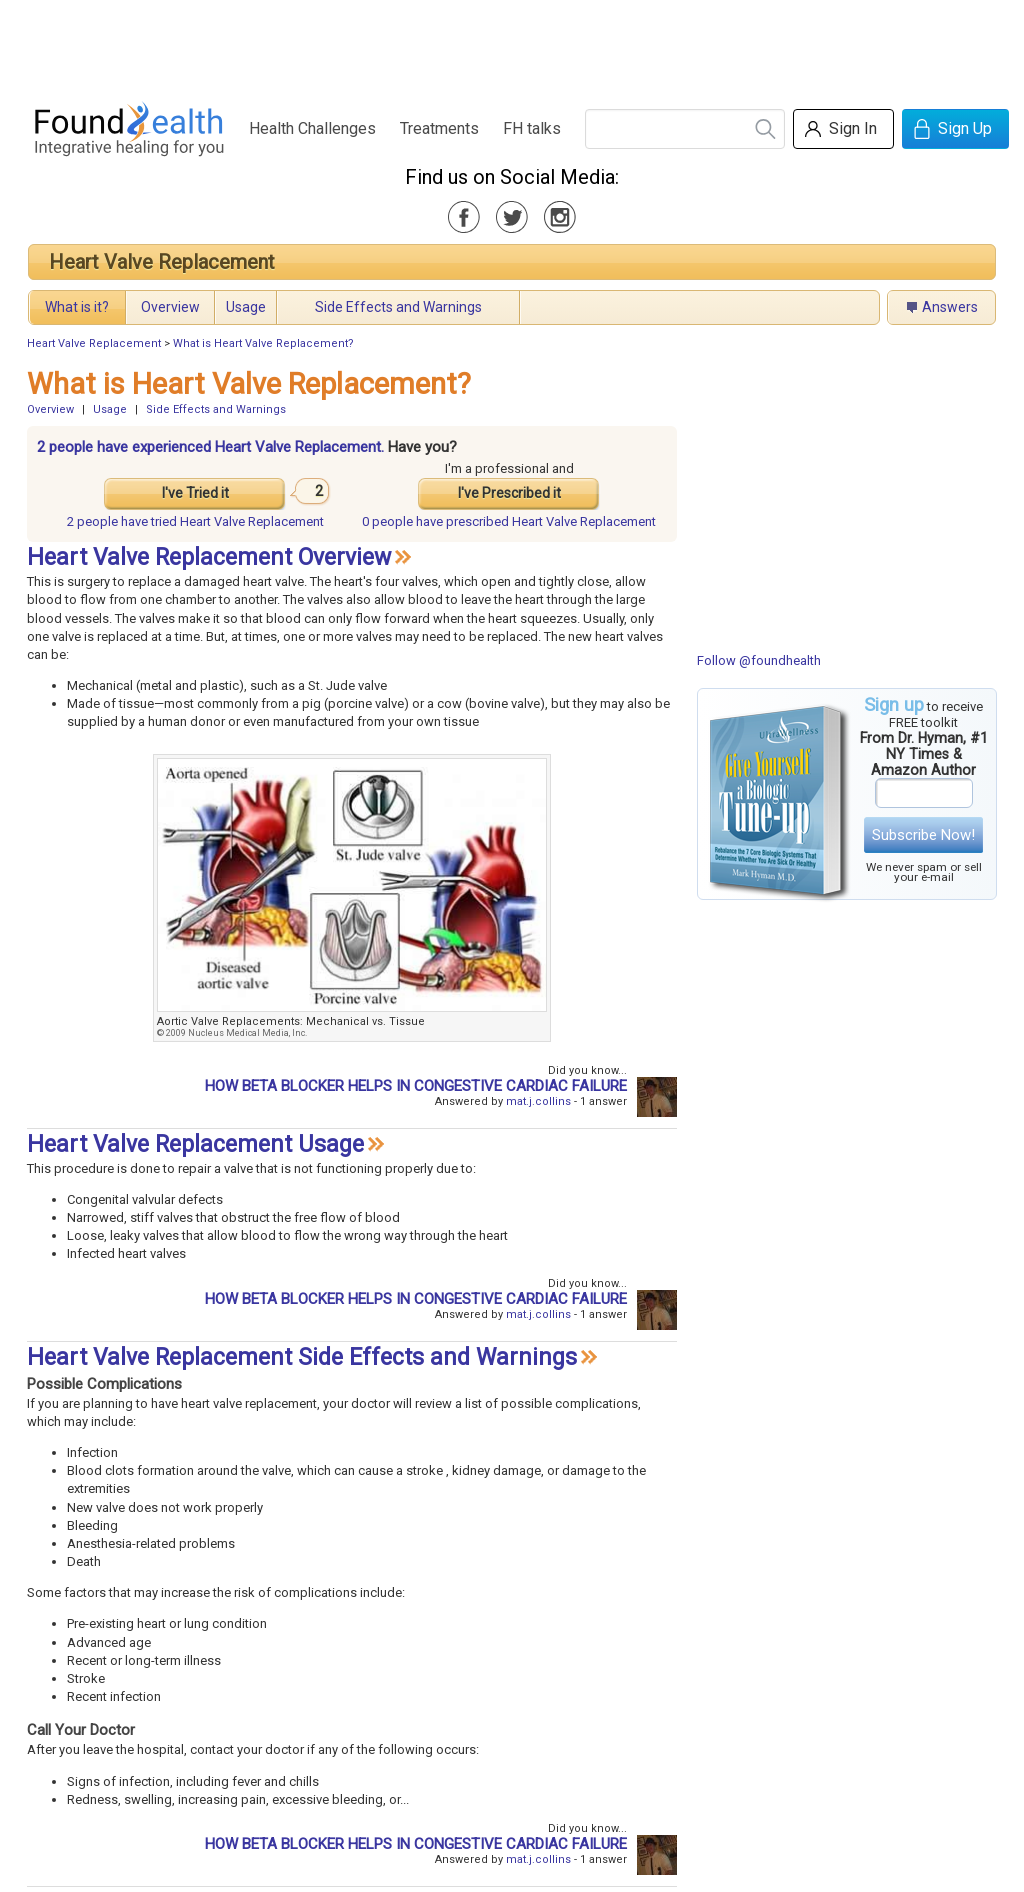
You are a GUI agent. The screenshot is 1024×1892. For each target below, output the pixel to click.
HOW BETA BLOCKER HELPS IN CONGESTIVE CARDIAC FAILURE (416, 1086)
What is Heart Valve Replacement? (263, 343)
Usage (246, 307)
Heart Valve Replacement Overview (209, 557)
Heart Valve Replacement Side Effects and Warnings (302, 1357)
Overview (170, 307)
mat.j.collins (538, 1101)
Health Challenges (312, 128)
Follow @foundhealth (759, 660)
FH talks (532, 128)
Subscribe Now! (923, 835)
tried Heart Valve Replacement (195, 521)
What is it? (77, 307)
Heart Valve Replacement (162, 262)
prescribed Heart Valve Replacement (509, 521)
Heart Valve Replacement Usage (195, 1144)
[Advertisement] (511, 45)
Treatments (439, 128)
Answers (950, 307)
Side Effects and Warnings (398, 307)
